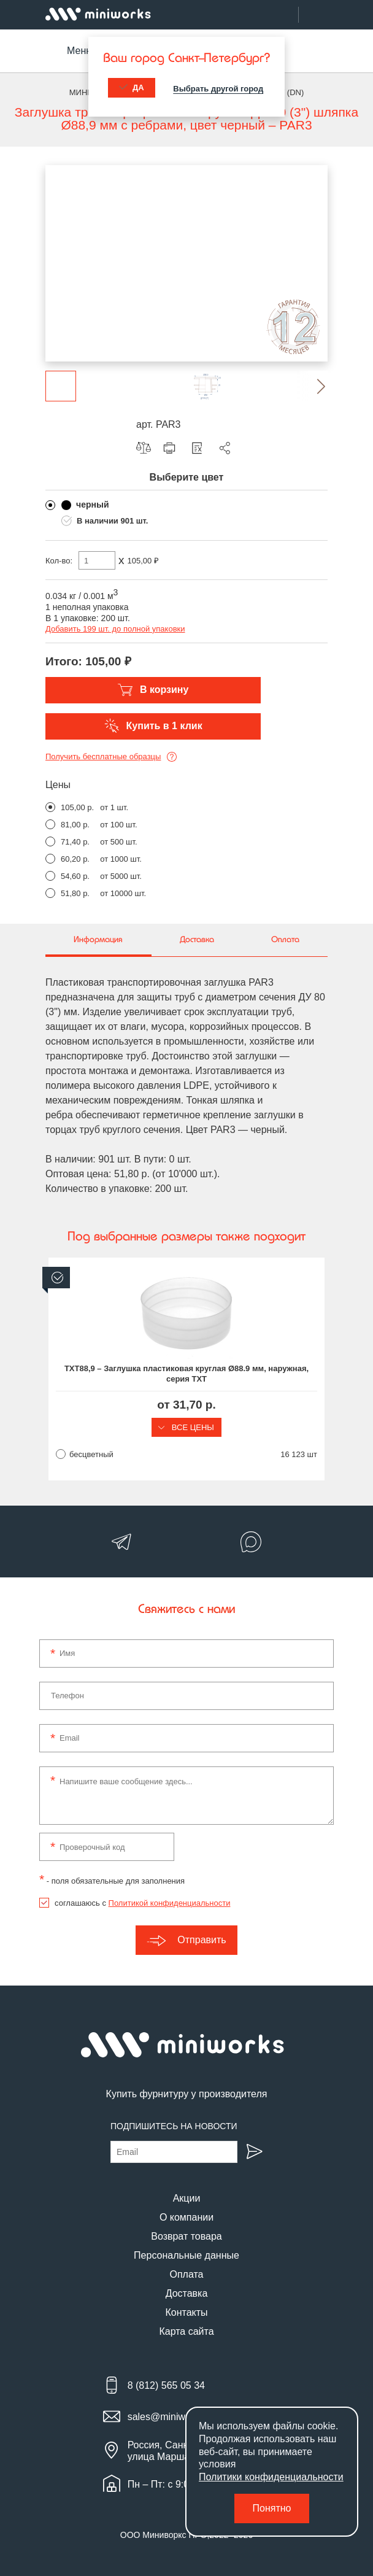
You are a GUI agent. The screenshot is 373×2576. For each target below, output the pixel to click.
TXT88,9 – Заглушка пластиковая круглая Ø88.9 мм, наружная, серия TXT (186, 1373)
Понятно (272, 2508)
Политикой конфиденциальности (170, 1903)
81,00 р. (75, 824)
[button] (312, 386)
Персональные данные (186, 2255)
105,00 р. (77, 807)
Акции (187, 2198)
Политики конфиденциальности (271, 2477)
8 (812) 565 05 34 (166, 2385)
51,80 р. (75, 893)
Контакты (186, 2312)
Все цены (186, 1427)
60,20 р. (75, 859)
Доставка (187, 2293)
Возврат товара (186, 2236)
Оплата (186, 2274)
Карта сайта (186, 2331)
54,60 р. (75, 876)
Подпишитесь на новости (173, 2126)
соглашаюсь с (142, 1903)
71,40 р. (75, 841)
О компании (186, 2217)
